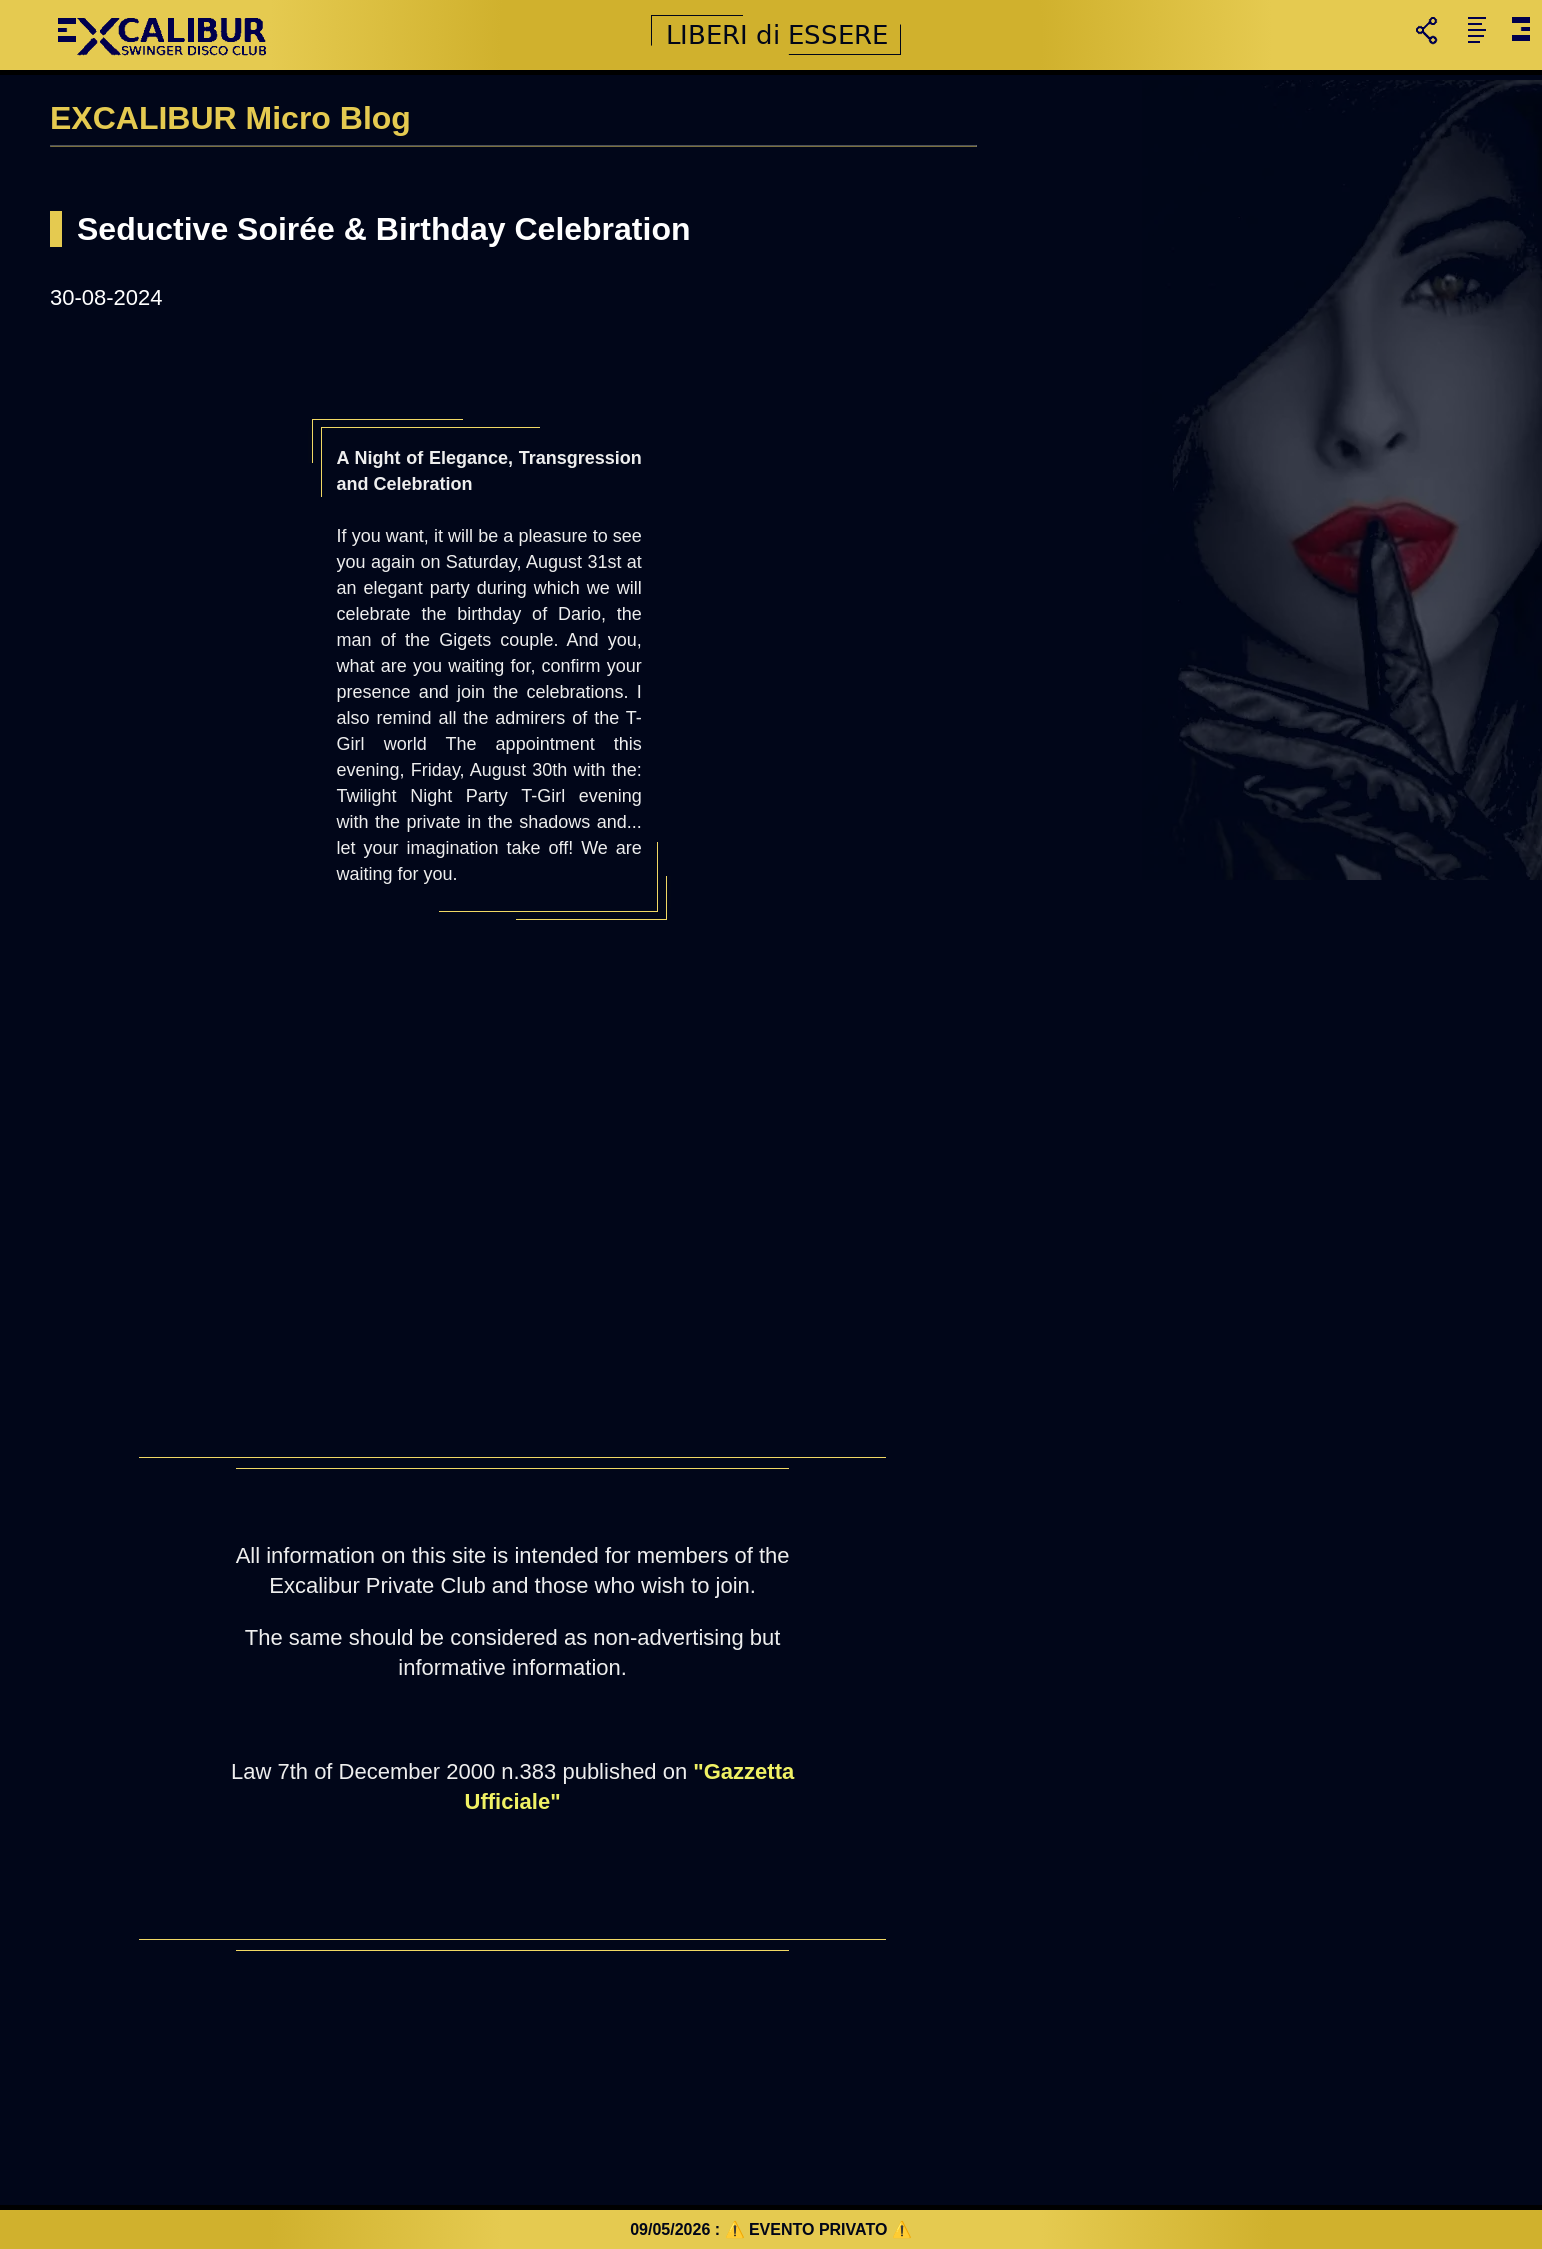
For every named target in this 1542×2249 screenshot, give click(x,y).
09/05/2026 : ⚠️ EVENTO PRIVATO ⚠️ (771, 2229)
